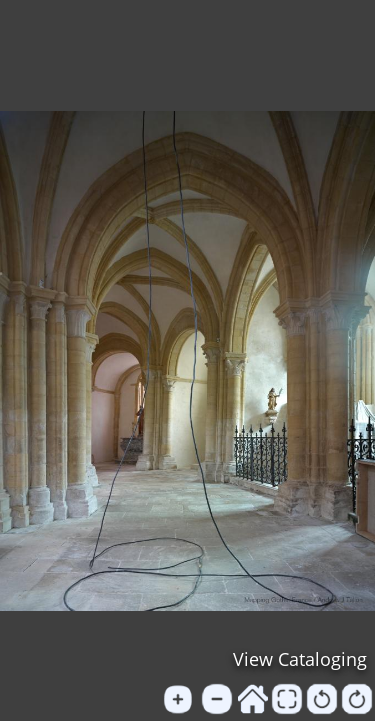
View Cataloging (300, 659)
